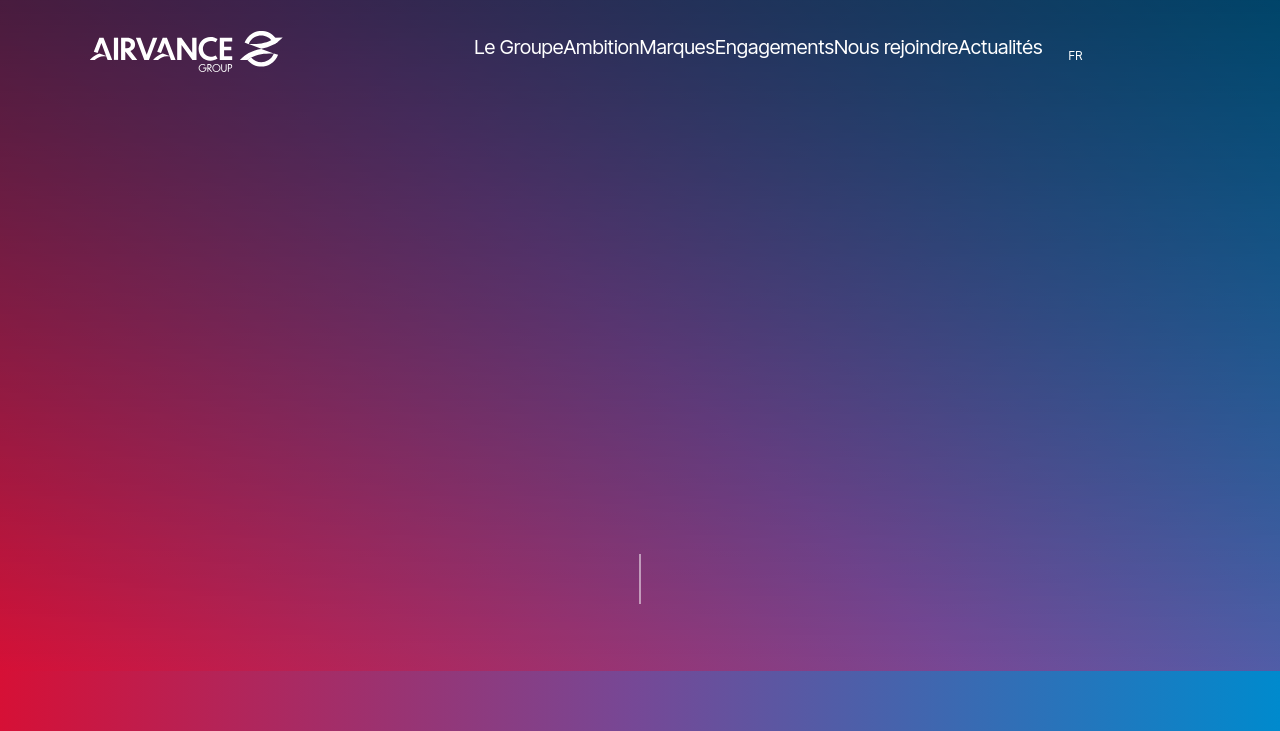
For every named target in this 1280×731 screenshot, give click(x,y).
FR (1086, 55)
